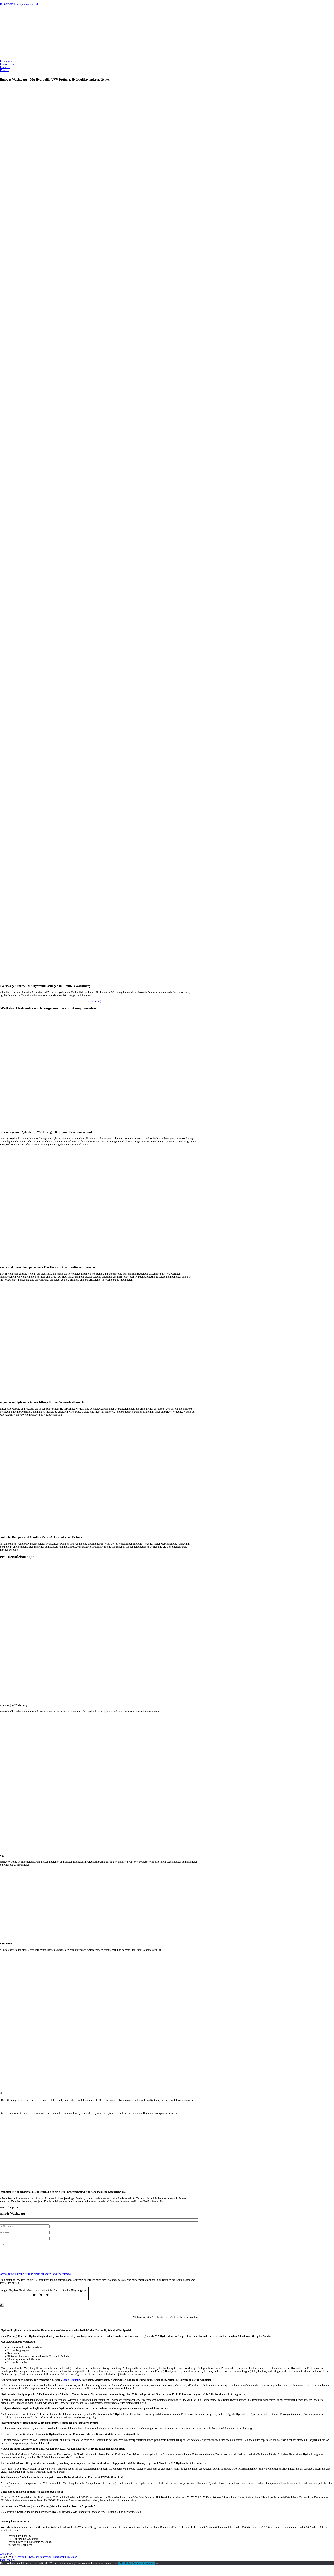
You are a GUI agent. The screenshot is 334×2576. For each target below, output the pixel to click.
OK (121, 2568)
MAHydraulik (19, 2561)
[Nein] (156, 2568)
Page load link (7, 2564)
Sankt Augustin (71, 2384)
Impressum (45, 2561)
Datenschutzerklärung (143, 2568)
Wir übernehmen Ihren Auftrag (184, 2322)
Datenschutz (59, 2561)
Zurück (4, 2558)
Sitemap (72, 2561)
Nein (127, 2568)
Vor (10, 2558)
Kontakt (33, 2561)
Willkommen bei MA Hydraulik (148, 2322)
